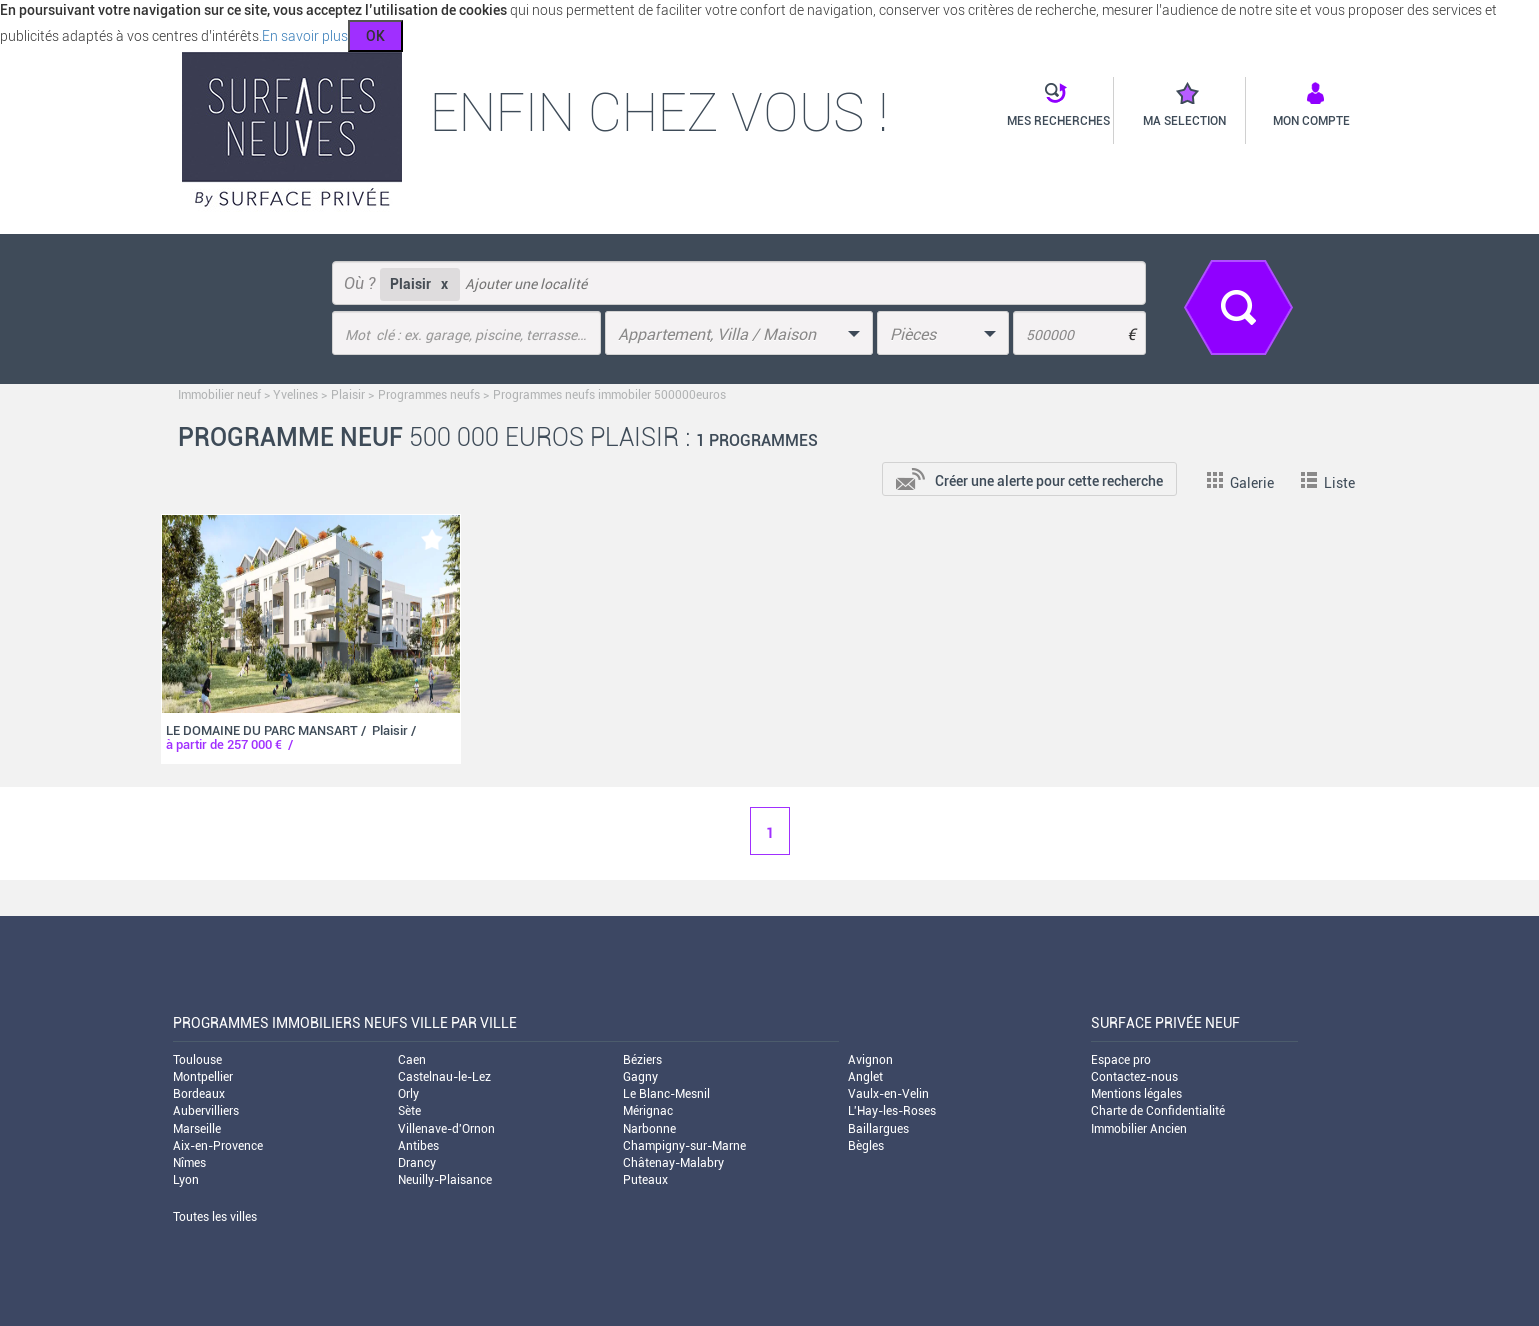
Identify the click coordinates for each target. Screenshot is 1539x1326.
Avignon (870, 1060)
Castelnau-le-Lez (444, 1077)
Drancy (417, 1163)
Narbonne (649, 1129)
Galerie (1240, 483)
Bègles (866, 1146)
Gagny (640, 1077)
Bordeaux (199, 1094)
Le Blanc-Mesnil (666, 1094)
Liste (1328, 483)
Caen (412, 1060)
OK (375, 36)
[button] (1053, 106)
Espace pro (1121, 1060)
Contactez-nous (1134, 1077)
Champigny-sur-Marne (684, 1146)
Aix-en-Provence (218, 1146)
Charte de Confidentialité (1158, 1111)
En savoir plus (305, 36)
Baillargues (878, 1129)
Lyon (186, 1180)
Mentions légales (1136, 1094)
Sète (409, 1111)
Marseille (197, 1129)
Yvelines (295, 395)
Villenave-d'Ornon (446, 1129)
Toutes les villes (215, 1217)
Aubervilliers (206, 1111)
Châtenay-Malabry (673, 1163)
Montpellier (203, 1077)
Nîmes (189, 1163)
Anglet (865, 1077)
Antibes (418, 1146)
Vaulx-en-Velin (888, 1094)
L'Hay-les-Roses (892, 1111)
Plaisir (348, 395)
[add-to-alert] (1029, 477)
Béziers (642, 1060)
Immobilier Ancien (1139, 1129)
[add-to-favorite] (432, 539)
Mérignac (648, 1111)
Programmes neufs (429, 395)
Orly (408, 1094)
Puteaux (645, 1180)
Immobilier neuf (219, 395)
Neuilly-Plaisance (445, 1180)
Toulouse (197, 1060)
